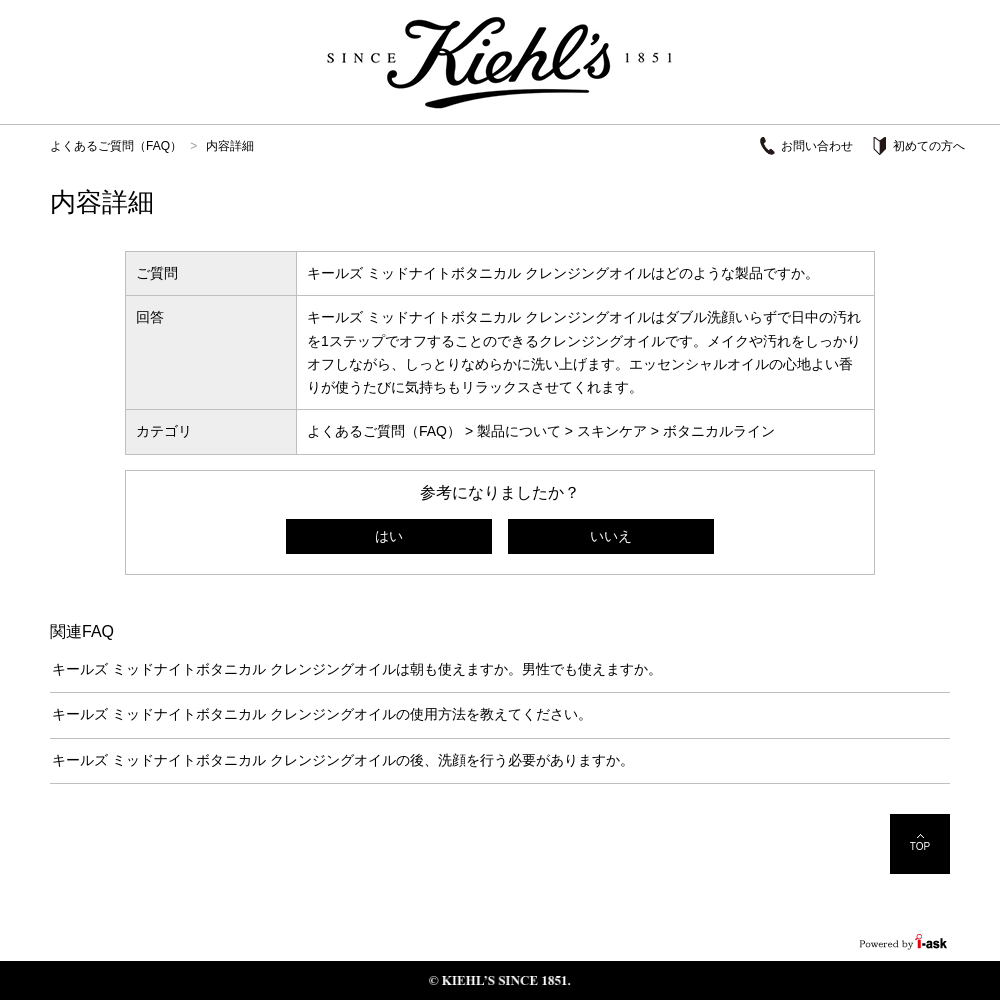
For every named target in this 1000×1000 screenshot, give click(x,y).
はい (389, 536)
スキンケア (612, 431)
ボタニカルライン (719, 431)
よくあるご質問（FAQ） (116, 146)
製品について (519, 431)
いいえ (611, 536)
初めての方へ (929, 146)
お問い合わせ (817, 146)
